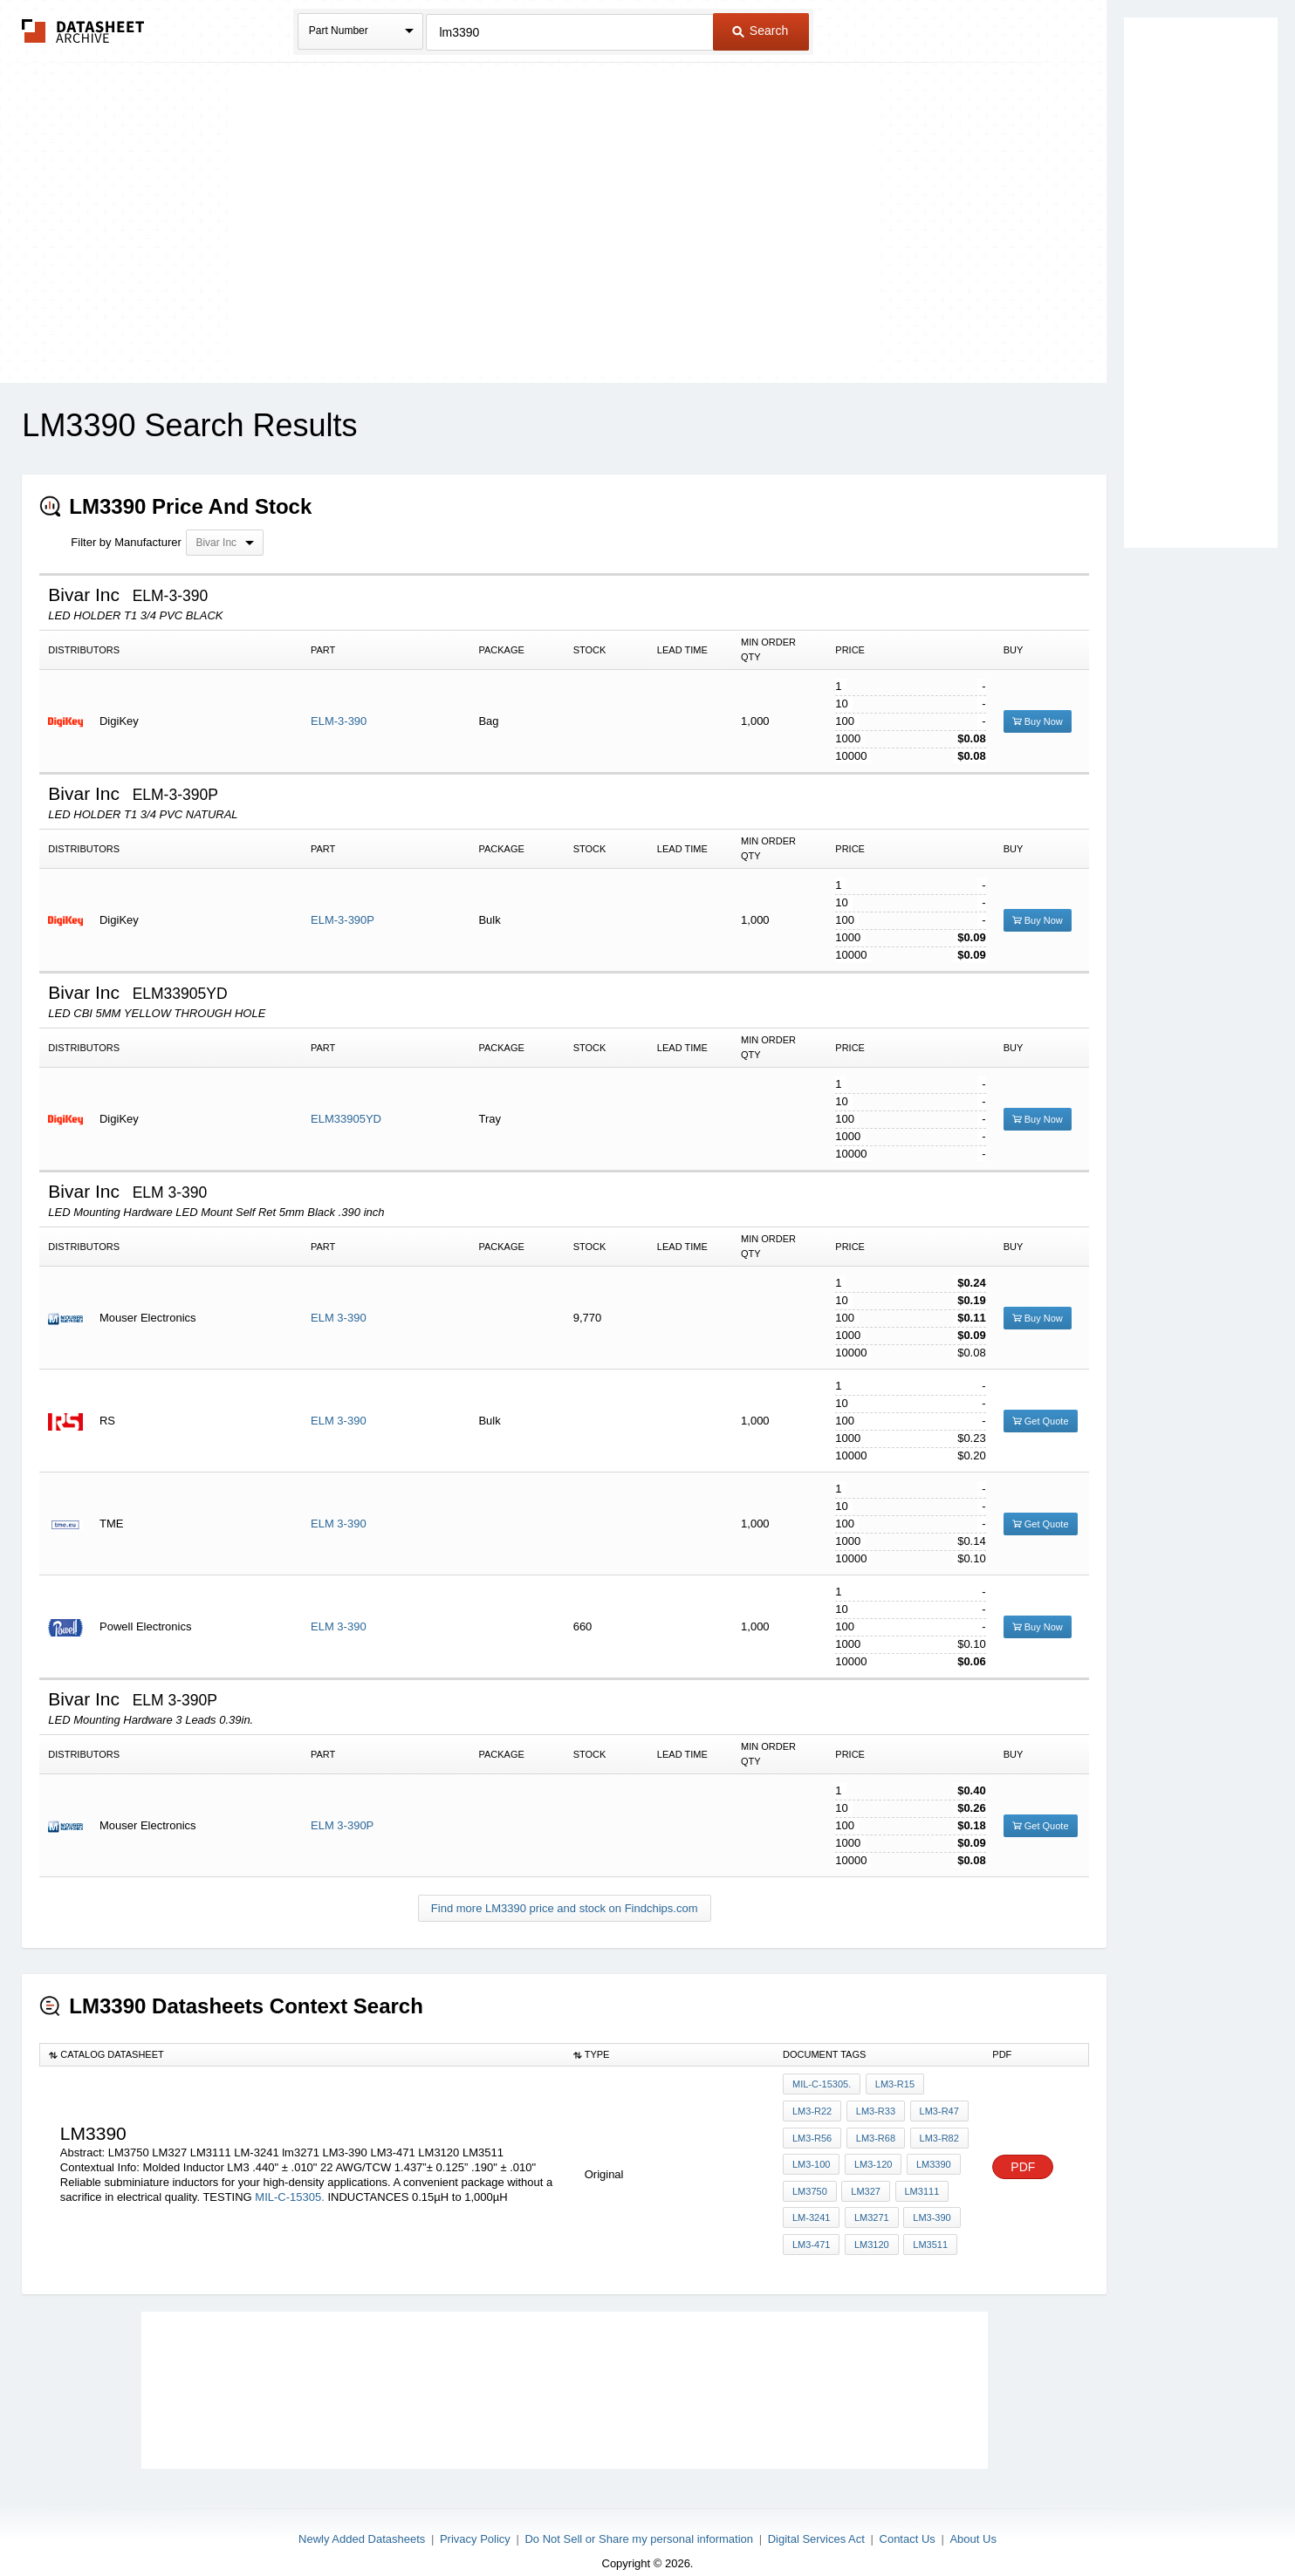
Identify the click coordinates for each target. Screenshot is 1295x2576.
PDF (1022, 2156)
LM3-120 (870, 2154)
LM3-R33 (873, 2107)
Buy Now (1037, 721)
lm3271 (869, 2202)
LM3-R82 (935, 2131)
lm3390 (929, 2154)
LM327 (864, 2178)
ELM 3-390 (339, 1317)
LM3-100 (811, 2154)
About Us (972, 2517)
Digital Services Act (816, 2517)
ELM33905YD (346, 1118)
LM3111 (917, 2178)
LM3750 (809, 2178)
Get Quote (1040, 1421)
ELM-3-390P (342, 919)
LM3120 (869, 2225)
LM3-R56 (812, 2131)
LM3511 (925, 2225)
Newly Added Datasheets (361, 2517)
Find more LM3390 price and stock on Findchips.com (564, 1908)
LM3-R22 (812, 2107)
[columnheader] (302, 2055)
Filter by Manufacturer (126, 542)
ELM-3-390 (339, 721)
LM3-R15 (892, 2084)
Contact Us (907, 2517)
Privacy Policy (475, 2517)
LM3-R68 (873, 2131)
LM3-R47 (935, 2107)
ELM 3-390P (342, 1825)
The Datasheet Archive (83, 31)
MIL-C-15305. (289, 2185)
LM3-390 (927, 2202)
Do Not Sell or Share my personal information (638, 2517)
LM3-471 (811, 2225)
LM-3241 (811, 2202)
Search (760, 31)
